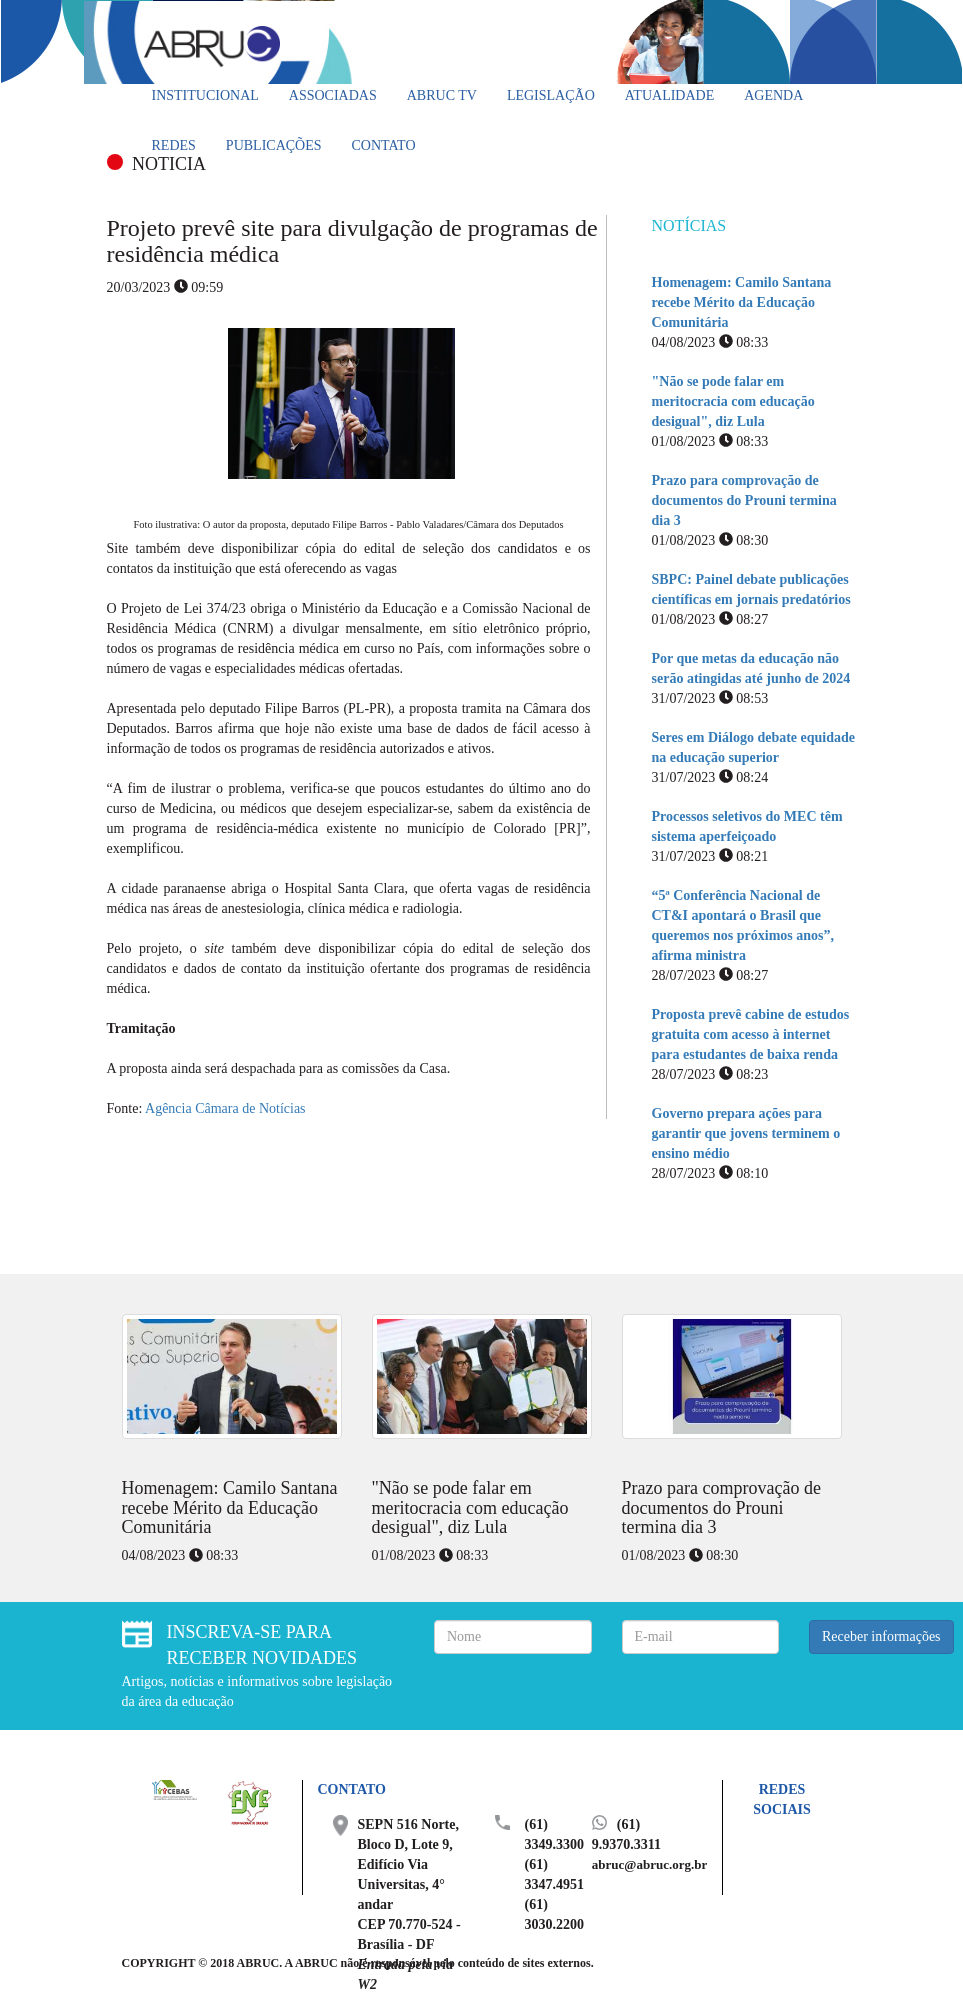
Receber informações (881, 1636)
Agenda (773, 95)
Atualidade (669, 95)
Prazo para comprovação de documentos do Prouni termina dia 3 (744, 500)
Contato (384, 145)
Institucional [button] (205, 95)
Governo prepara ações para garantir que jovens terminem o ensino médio (746, 1133)
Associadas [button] (333, 95)
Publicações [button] (274, 145)
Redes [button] (174, 145)
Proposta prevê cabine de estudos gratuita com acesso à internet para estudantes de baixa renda (751, 1034)
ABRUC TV (442, 95)
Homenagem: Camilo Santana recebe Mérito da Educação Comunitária (742, 302)
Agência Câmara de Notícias (225, 1108)
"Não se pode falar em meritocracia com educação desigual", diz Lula (733, 401)
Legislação (551, 95)
